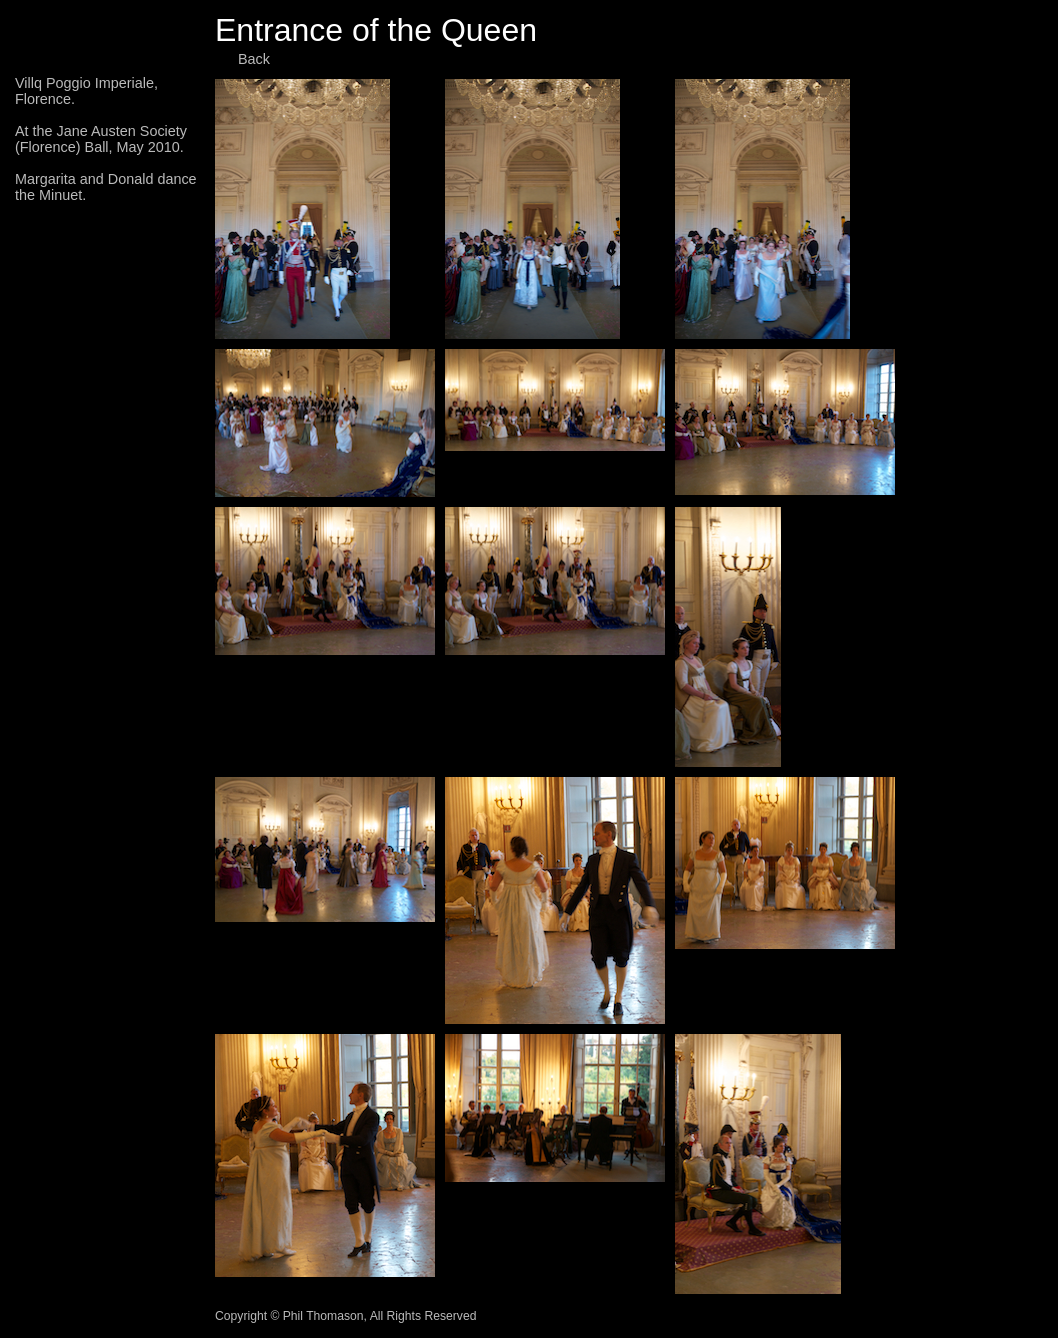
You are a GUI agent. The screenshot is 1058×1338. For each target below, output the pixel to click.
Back (254, 59)
